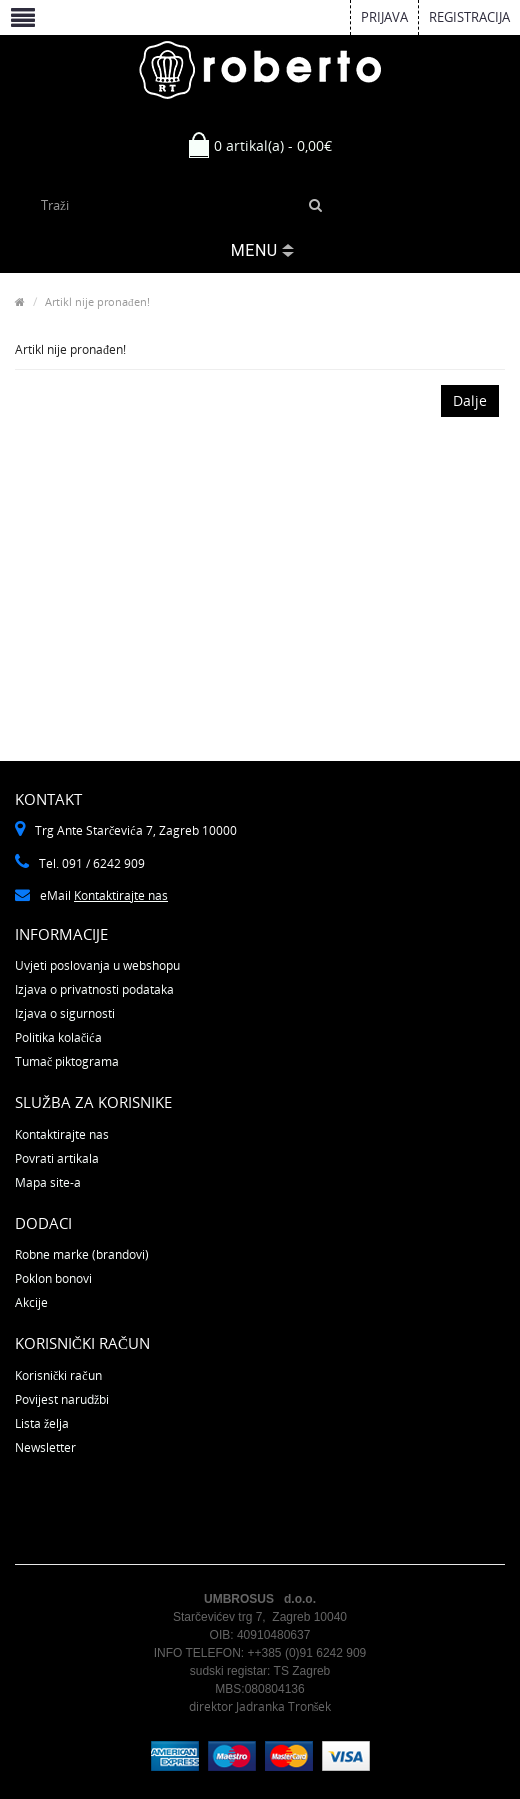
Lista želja (42, 1423)
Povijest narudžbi (62, 1399)
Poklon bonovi (53, 1278)
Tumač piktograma (67, 1061)
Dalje (470, 400)
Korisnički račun (58, 1375)
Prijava (384, 17)
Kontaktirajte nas (121, 895)
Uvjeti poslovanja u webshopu (97, 965)
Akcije (31, 1302)
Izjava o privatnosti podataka (94, 989)
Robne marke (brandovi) (82, 1254)
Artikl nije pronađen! (97, 301)
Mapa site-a (48, 1182)
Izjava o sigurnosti (65, 1013)
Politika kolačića (58, 1037)
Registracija (469, 17)
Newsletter (45, 1447)
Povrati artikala (57, 1158)
